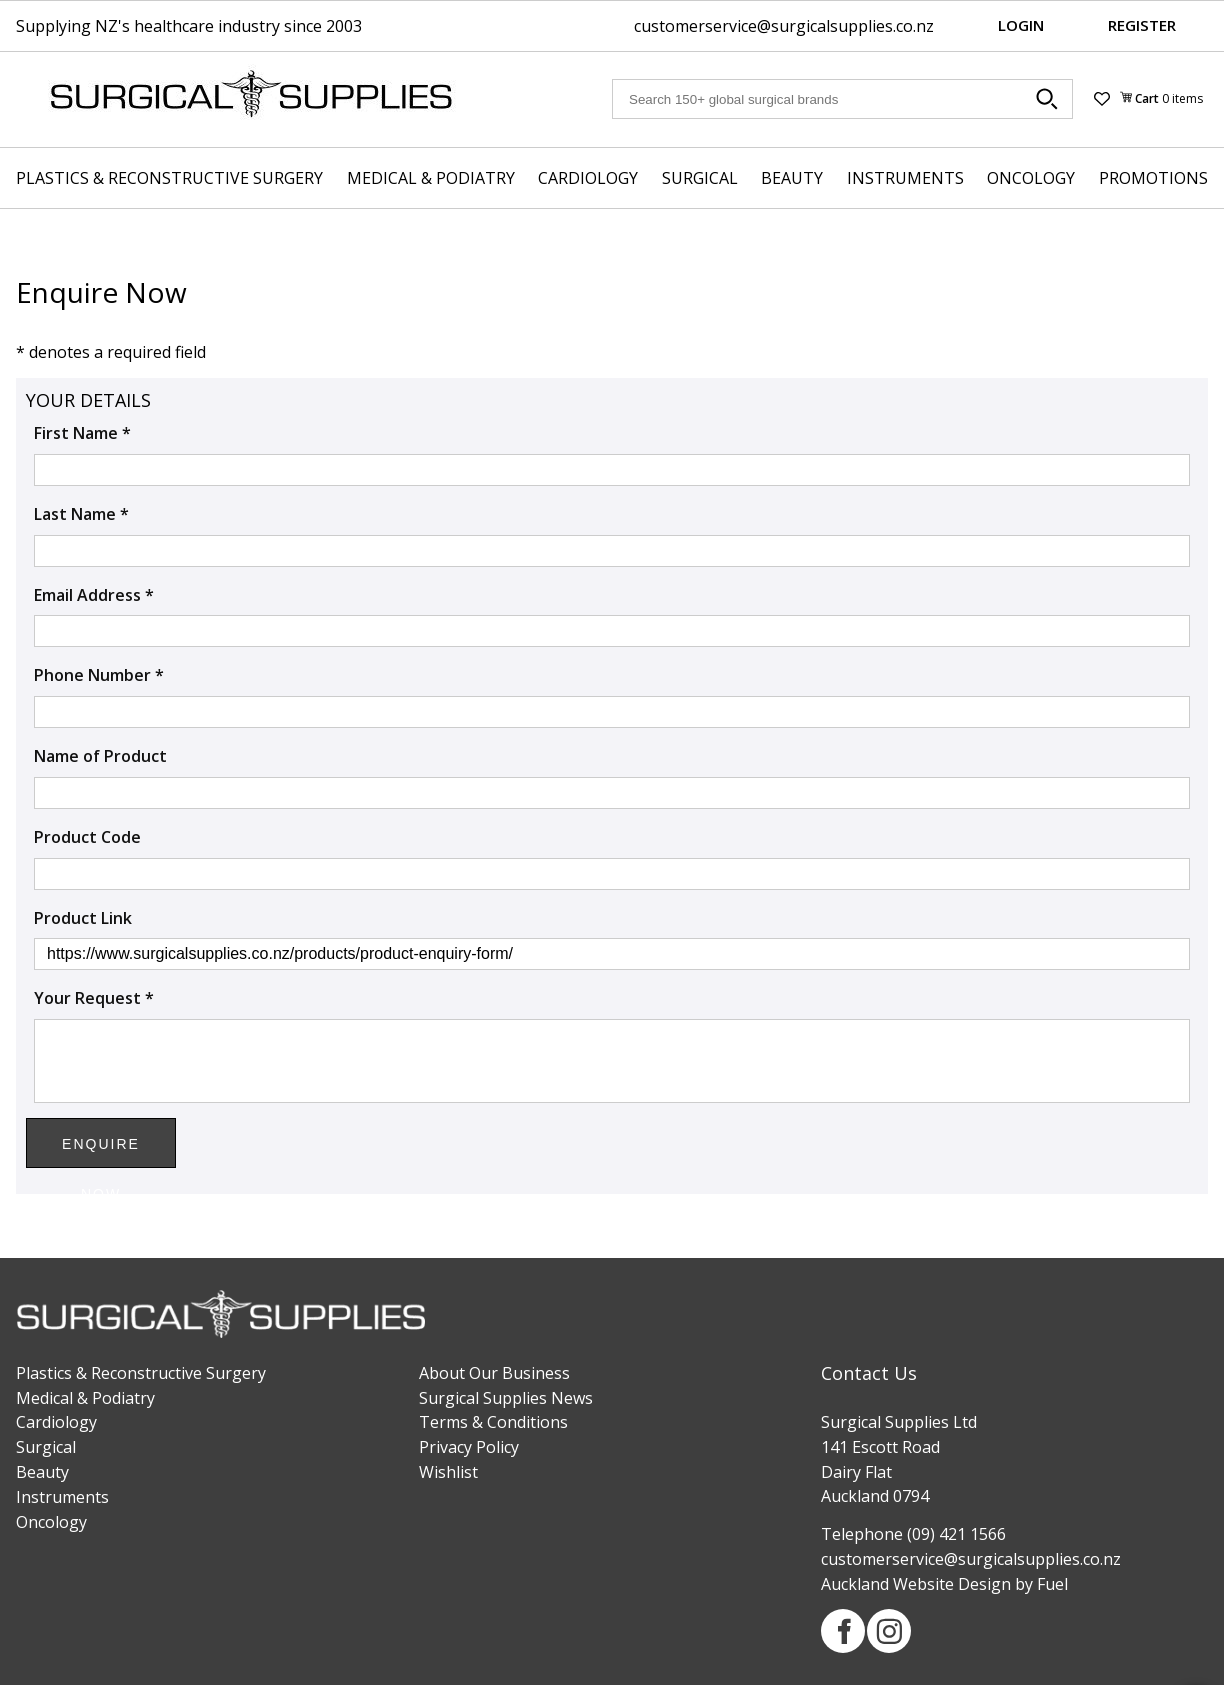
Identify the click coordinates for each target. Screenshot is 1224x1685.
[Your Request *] (612, 1061)
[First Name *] (612, 470)
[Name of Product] (612, 793)
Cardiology (588, 178)
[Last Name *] (612, 551)
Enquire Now (101, 1152)
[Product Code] (612, 874)
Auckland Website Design (916, 1584)
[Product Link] (612, 954)
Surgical (700, 178)
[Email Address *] (612, 631)
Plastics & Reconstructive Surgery (169, 178)
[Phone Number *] (612, 712)
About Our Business (494, 1373)
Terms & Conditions (493, 1422)
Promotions (1153, 178)
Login (1021, 25)
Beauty (792, 178)
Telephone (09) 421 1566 (913, 1534)
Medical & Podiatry (431, 178)
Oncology (1031, 178)
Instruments (905, 178)
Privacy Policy (469, 1447)
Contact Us (869, 1373)
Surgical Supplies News (506, 1398)
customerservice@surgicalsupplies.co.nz (784, 26)
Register (1142, 25)
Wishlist (448, 1472)
